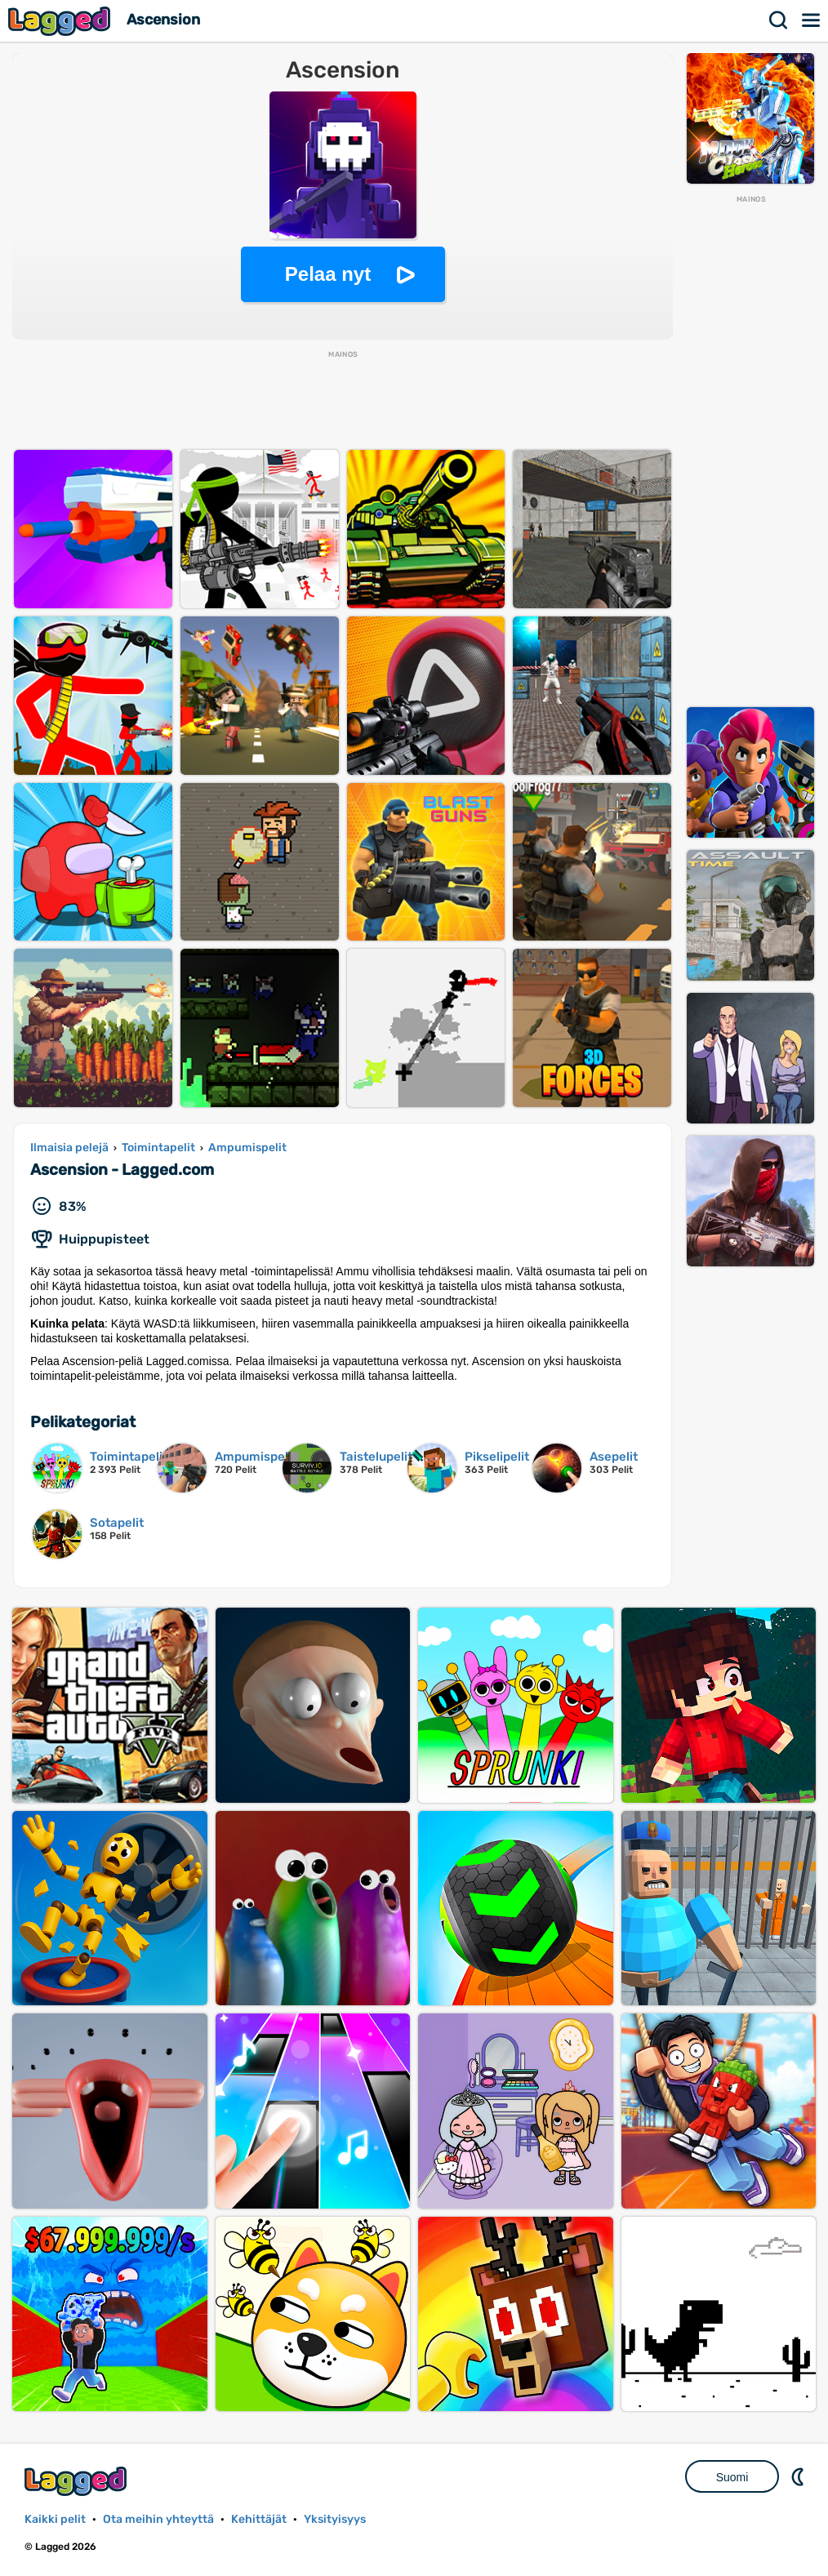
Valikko (811, 20)
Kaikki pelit (55, 2519)
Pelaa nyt (328, 274)
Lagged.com (77, 2481)
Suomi (732, 2477)
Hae (779, 20)
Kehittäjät (259, 2519)
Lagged (61, 21)
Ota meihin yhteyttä (158, 2519)
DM (799, 2476)
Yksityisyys (335, 2519)
